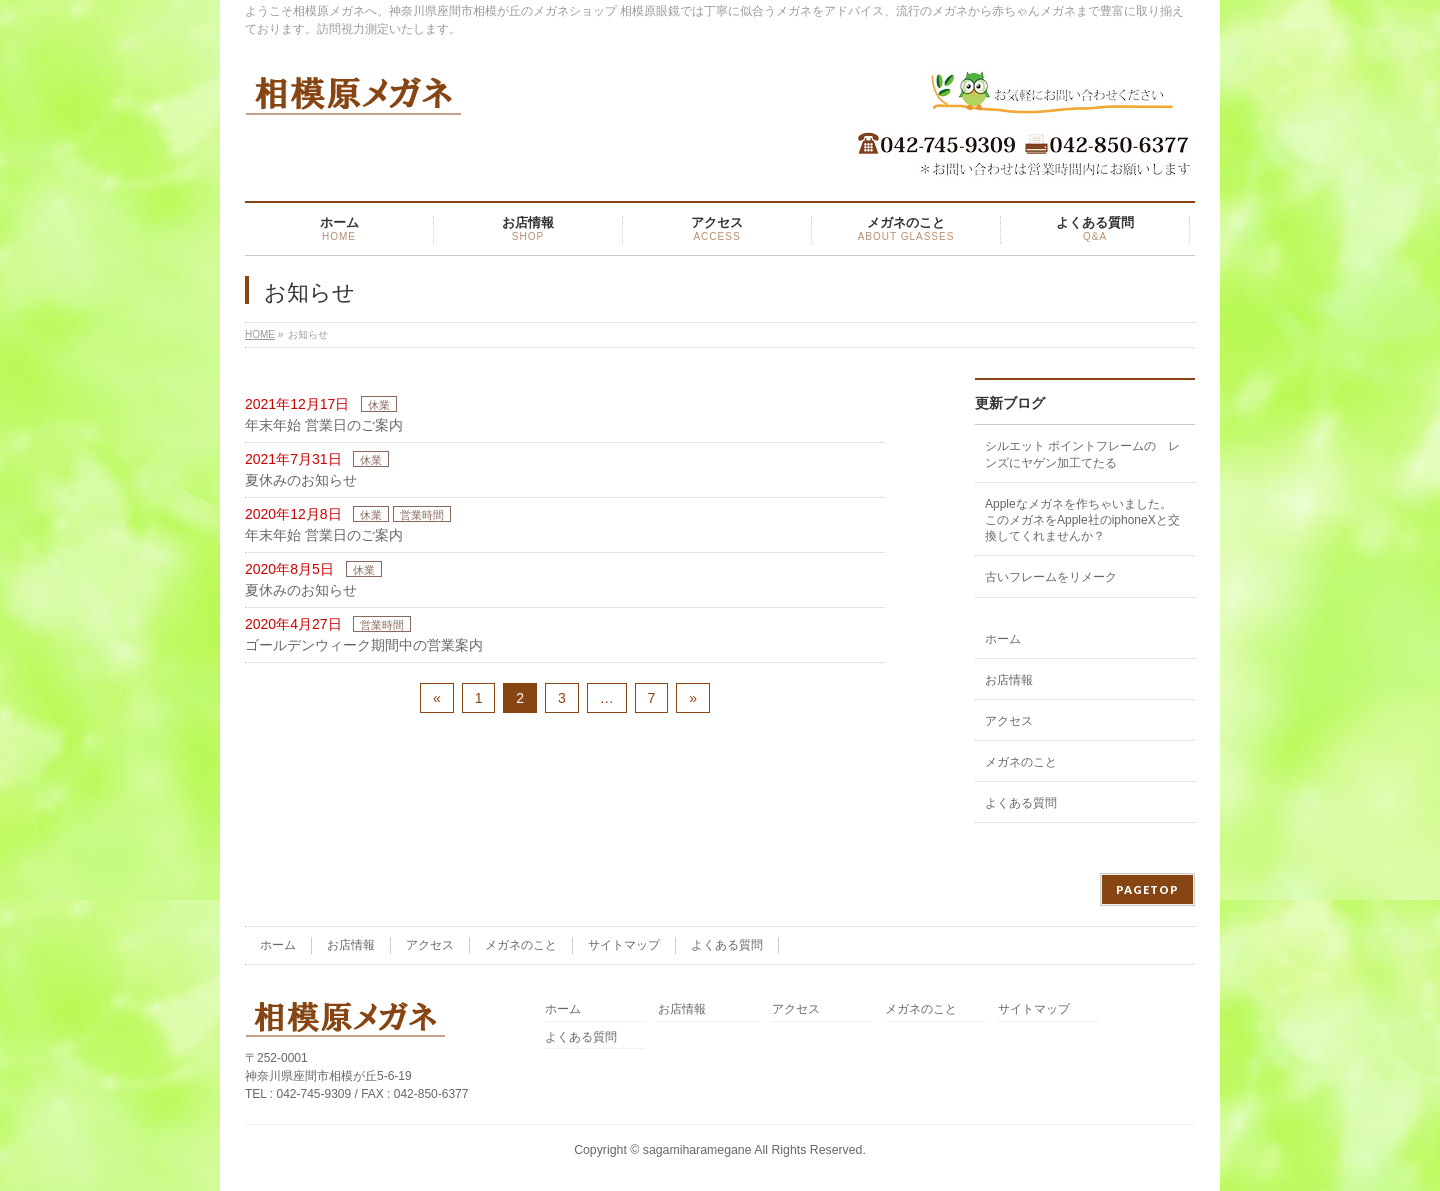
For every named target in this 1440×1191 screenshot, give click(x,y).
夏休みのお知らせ (301, 480)
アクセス (1009, 721)
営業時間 (422, 515)
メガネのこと (1021, 762)
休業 (379, 405)
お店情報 (1009, 680)
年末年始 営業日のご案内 (324, 425)
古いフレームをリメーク (1051, 577)
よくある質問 (1021, 803)
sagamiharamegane (697, 1150)
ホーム (1003, 639)
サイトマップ (624, 945)
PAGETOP (1147, 889)
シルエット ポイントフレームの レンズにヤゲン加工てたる (1082, 454)
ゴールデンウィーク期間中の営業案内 (364, 645)
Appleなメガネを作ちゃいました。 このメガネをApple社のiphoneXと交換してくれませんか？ (1084, 520)
